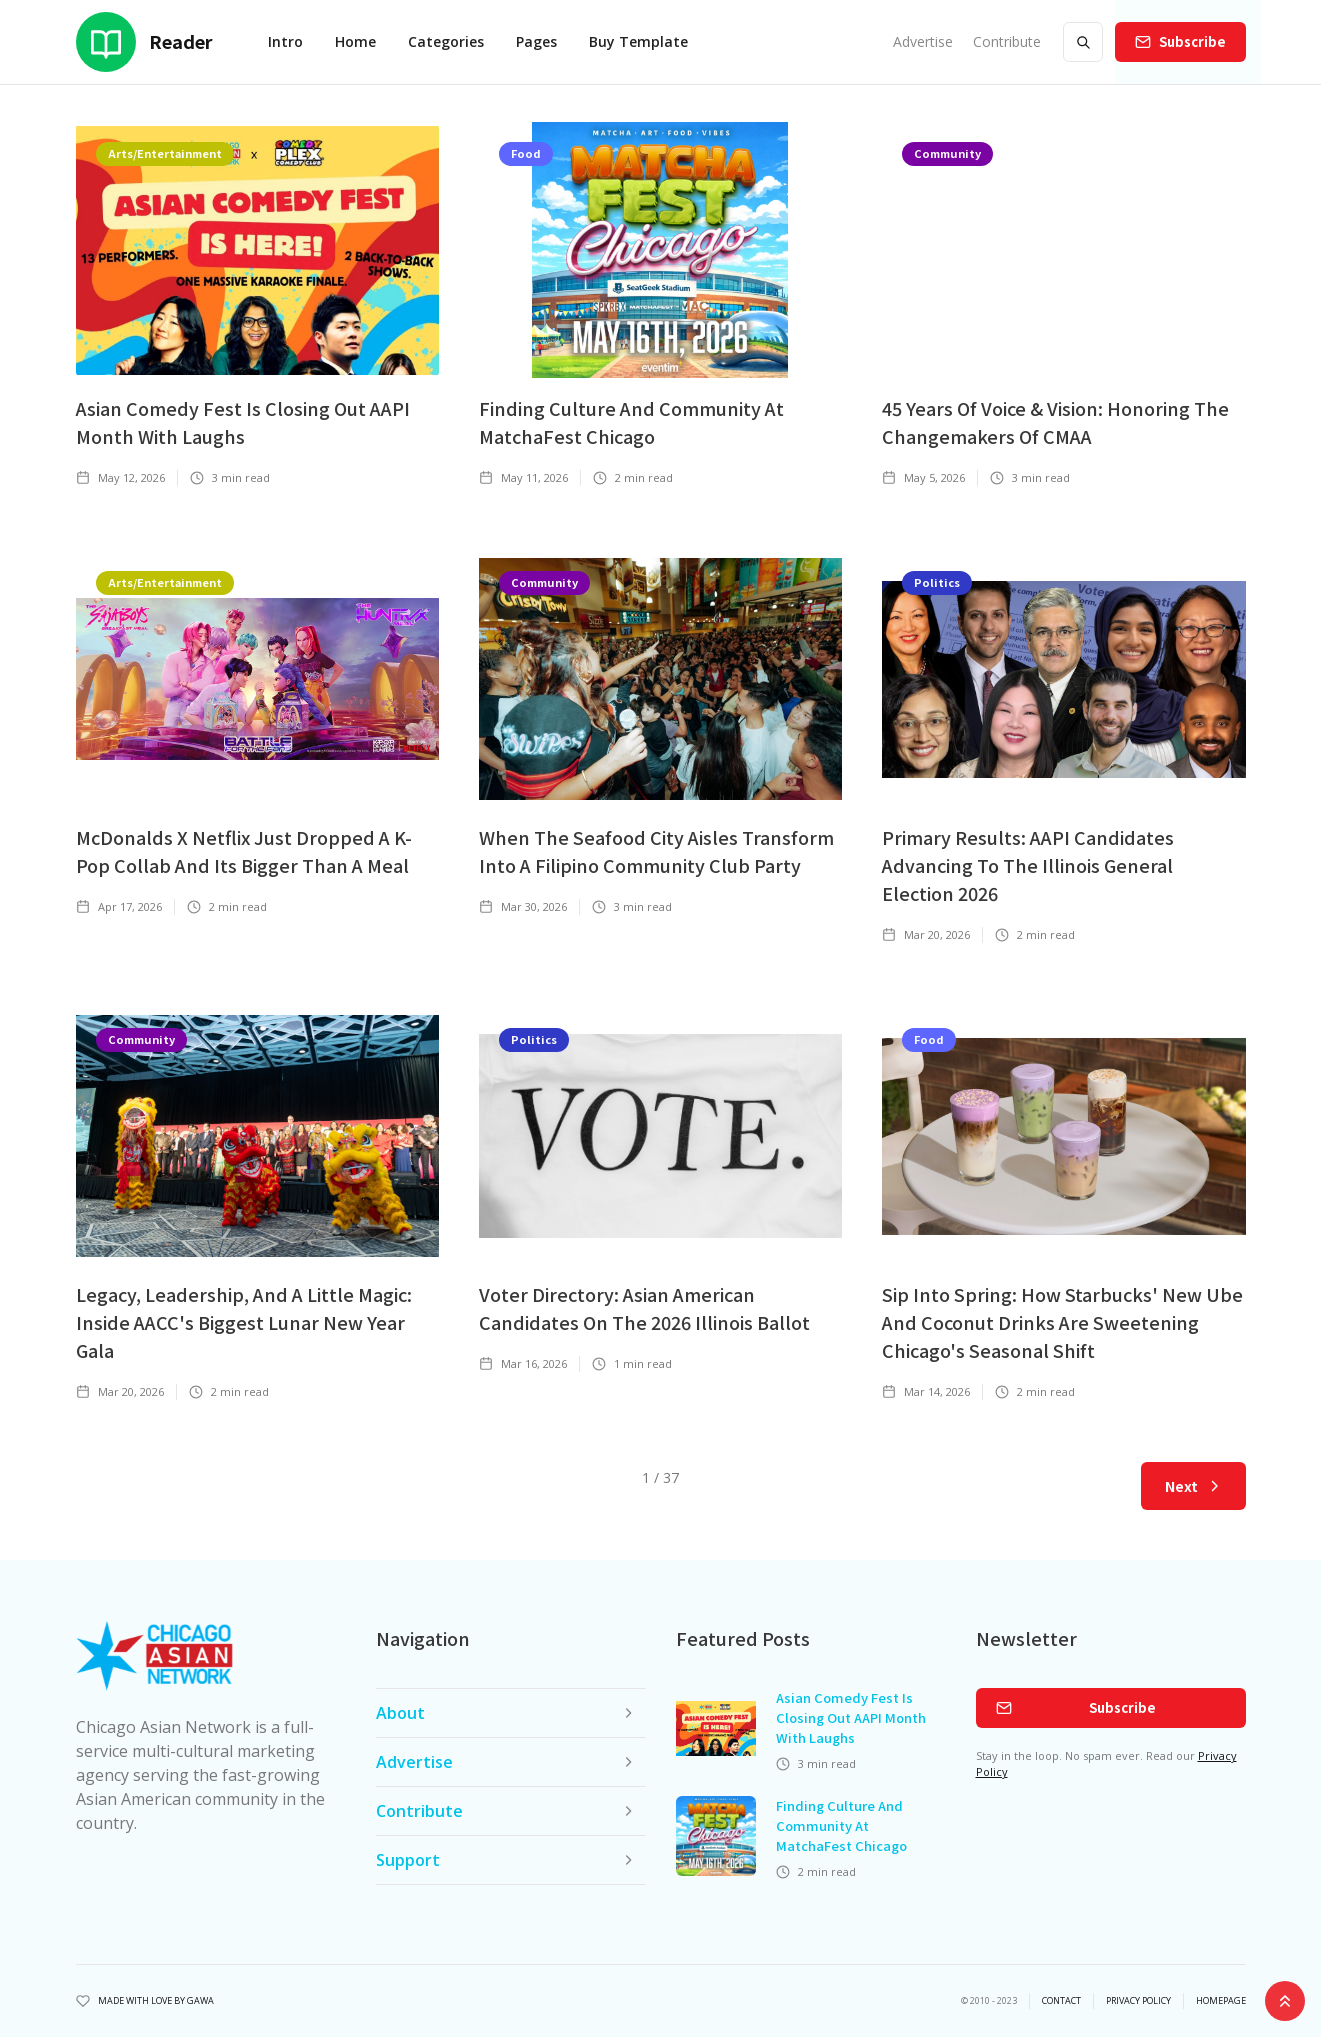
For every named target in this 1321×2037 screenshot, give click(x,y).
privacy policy (1138, 2001)
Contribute (1007, 41)
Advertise (923, 41)
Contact (1061, 2001)
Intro (285, 41)
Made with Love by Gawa (156, 2001)
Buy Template (638, 41)
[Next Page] (1193, 1486)
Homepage (1221, 2001)
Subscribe (1192, 41)
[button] (355, 42)
